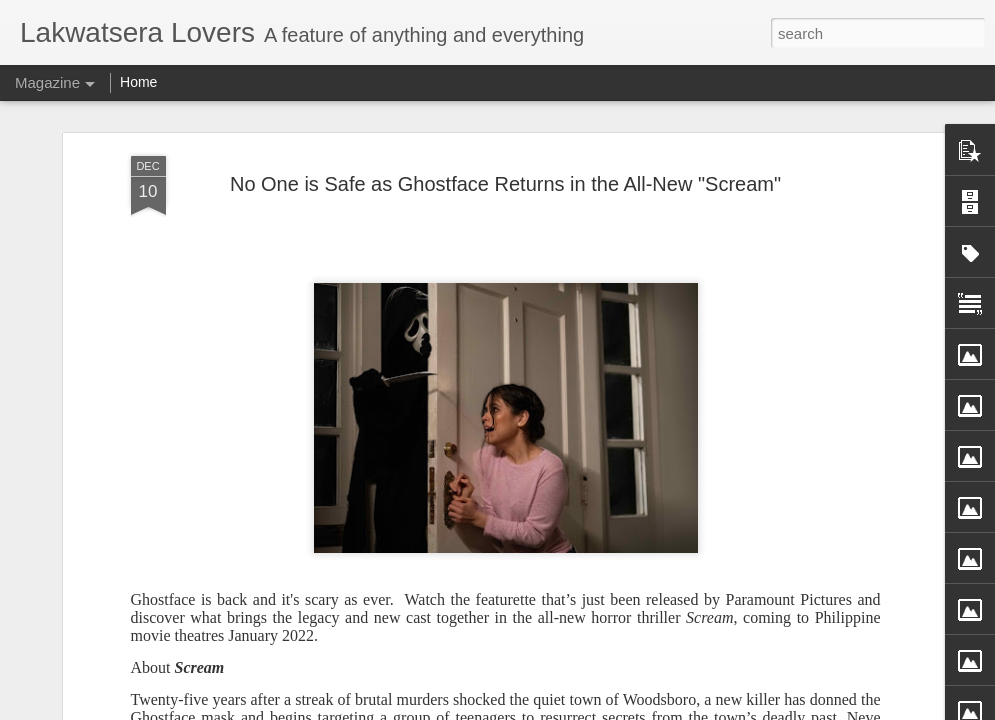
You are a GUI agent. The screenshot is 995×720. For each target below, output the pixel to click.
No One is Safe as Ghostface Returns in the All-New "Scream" (505, 157)
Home (138, 82)
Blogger (587, 709)
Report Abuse (645, 709)
